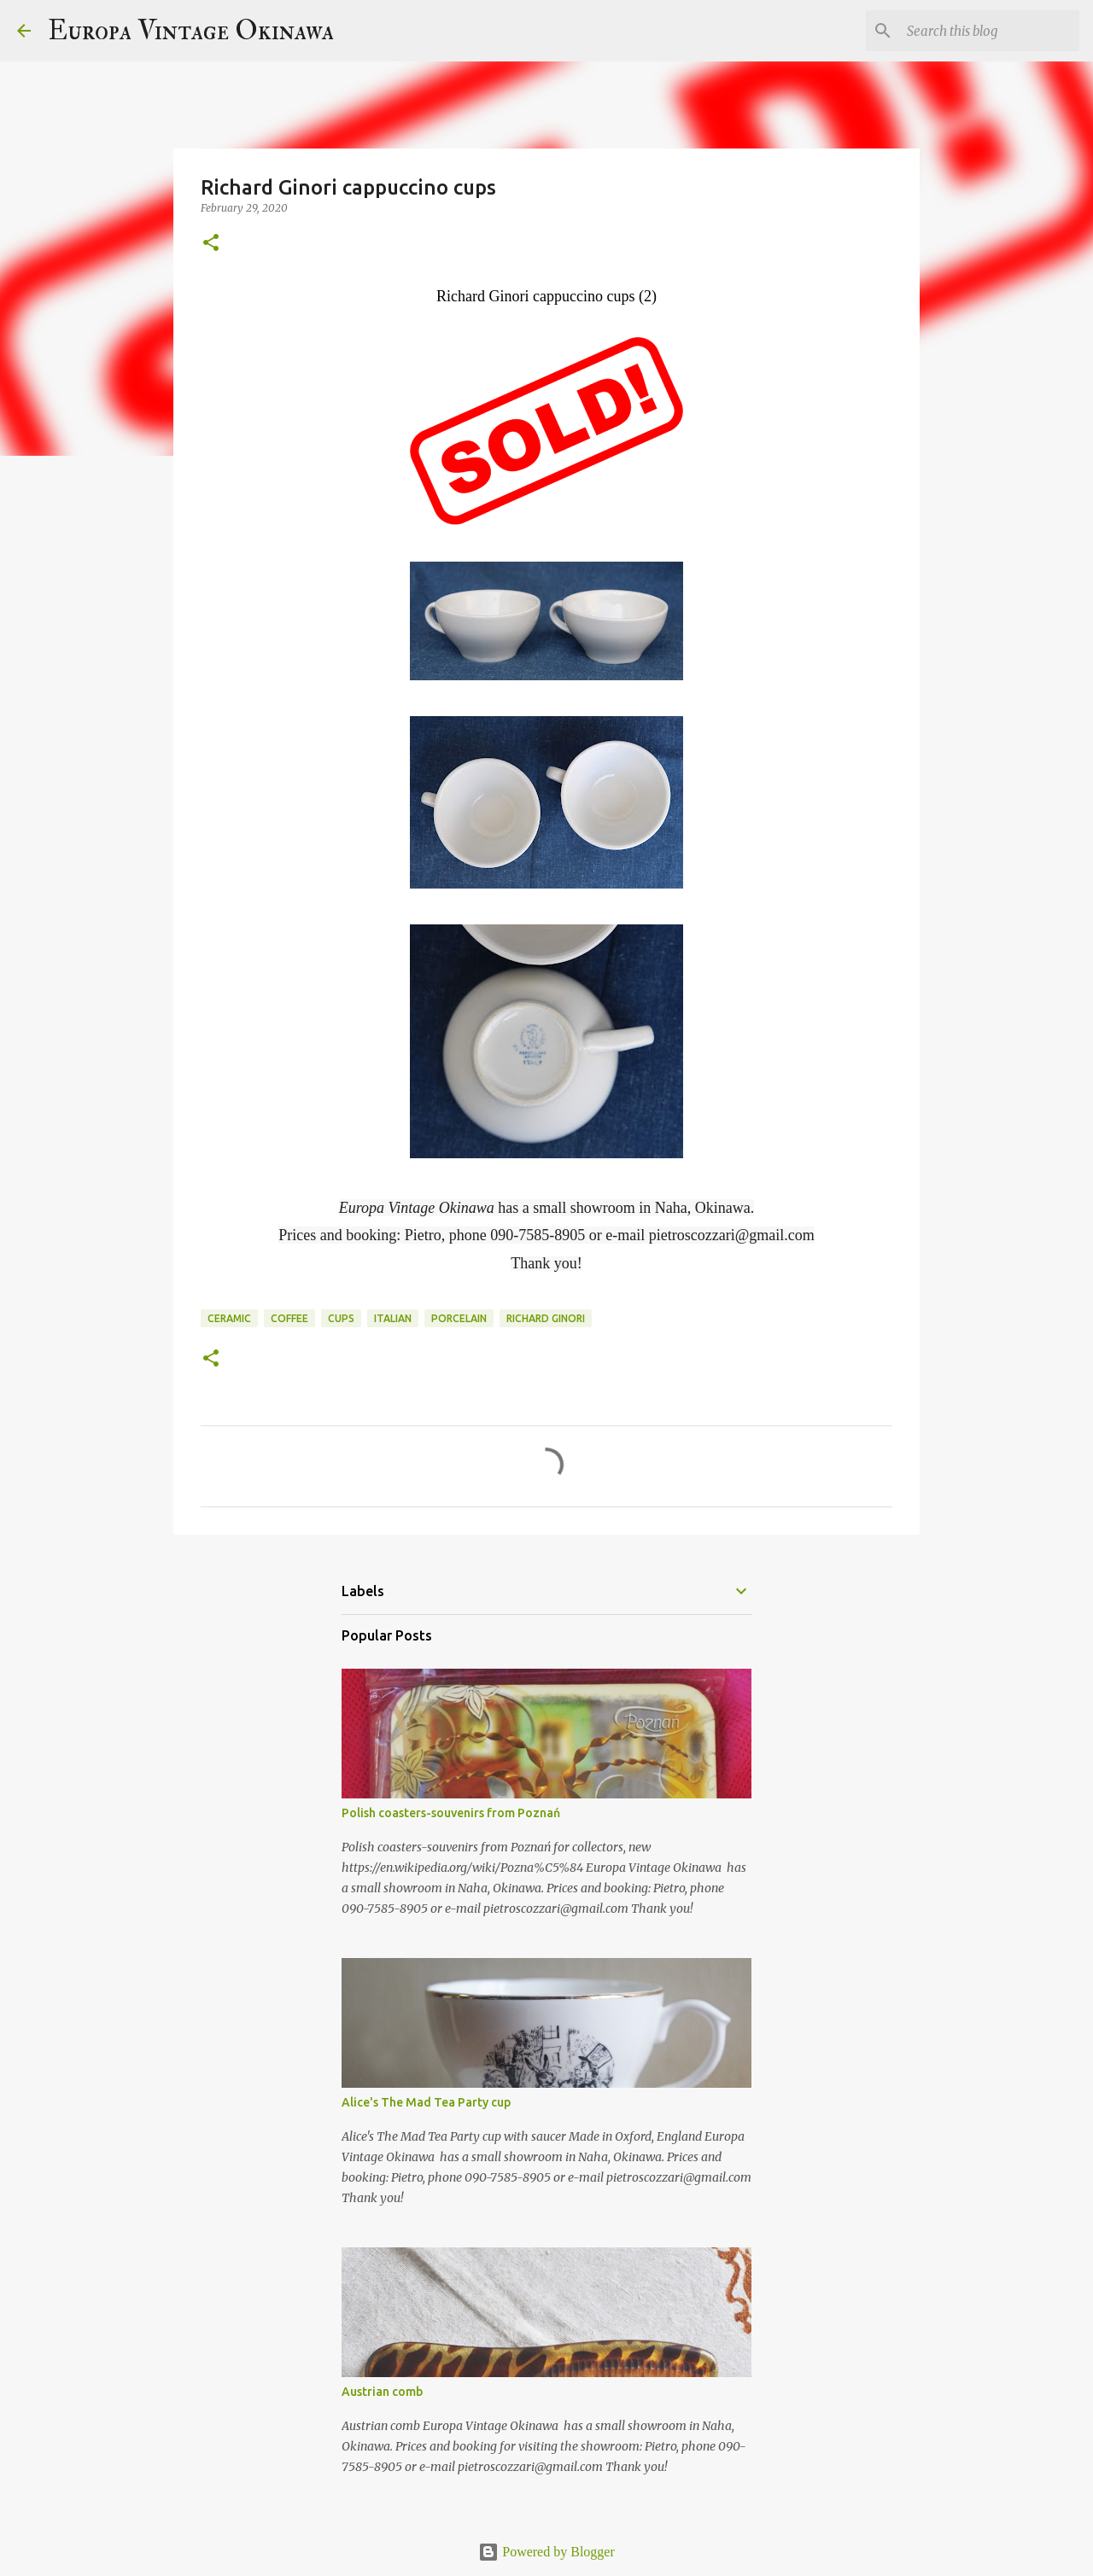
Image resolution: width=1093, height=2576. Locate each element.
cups (341, 1318)
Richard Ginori (545, 1318)
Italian (393, 1318)
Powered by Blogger (546, 2551)
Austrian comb (382, 2391)
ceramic (229, 1318)
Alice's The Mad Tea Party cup (426, 2102)
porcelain (459, 1318)
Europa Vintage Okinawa (191, 31)
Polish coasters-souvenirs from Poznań (451, 1813)
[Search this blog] (989, 30)
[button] (211, 243)
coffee (289, 1318)
